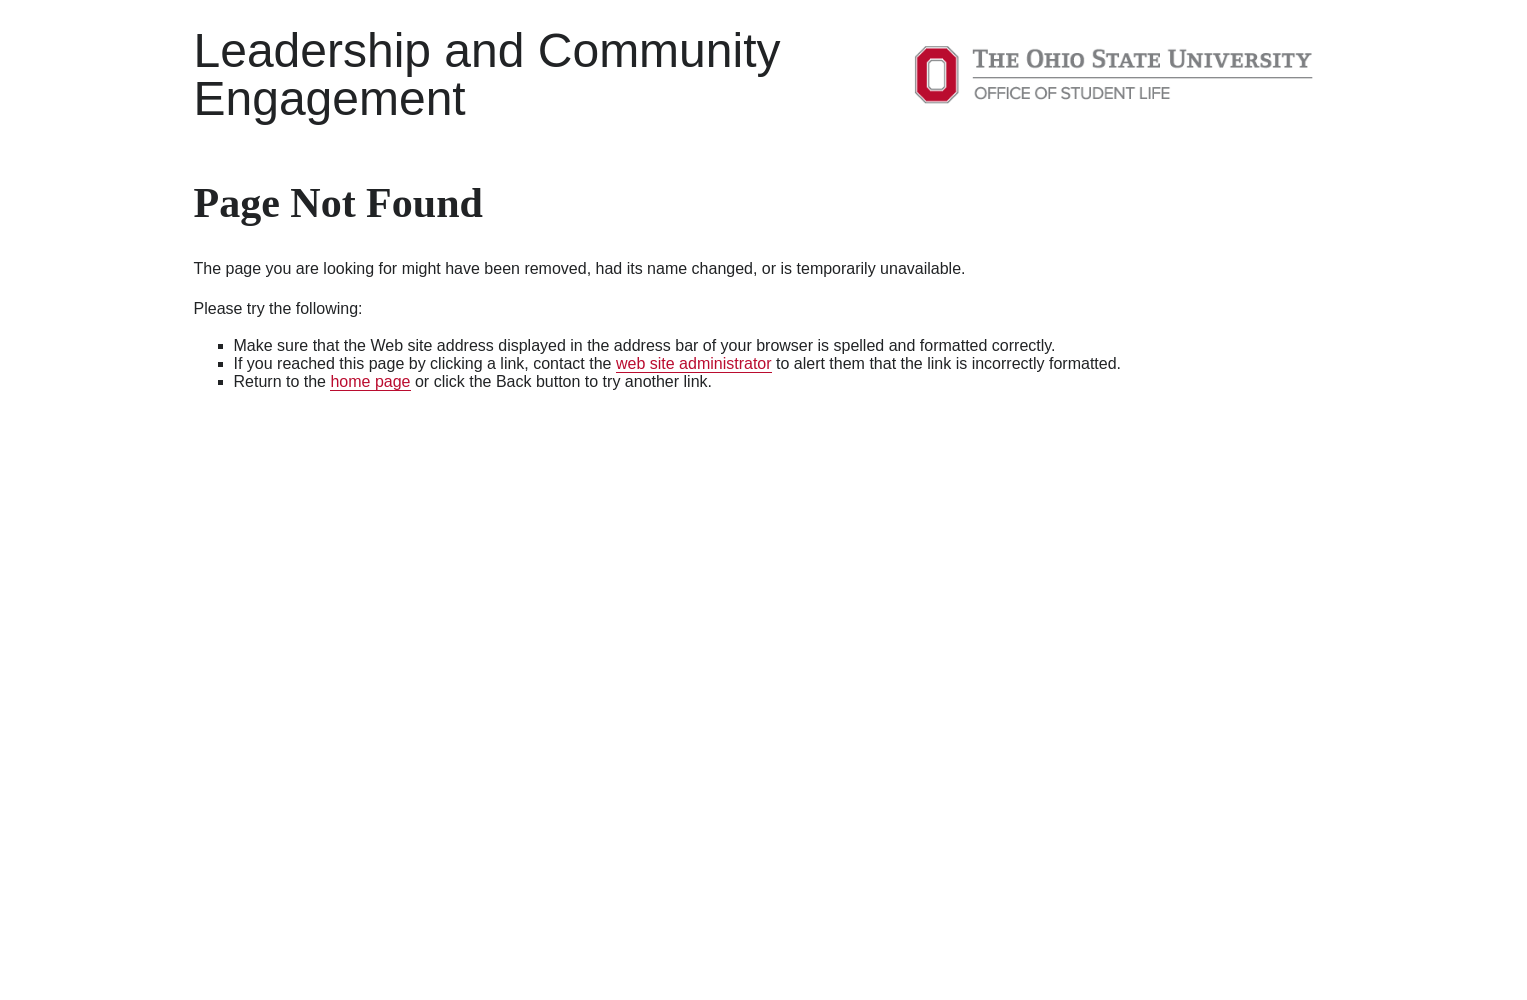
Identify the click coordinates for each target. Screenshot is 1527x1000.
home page (370, 381)
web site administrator (694, 363)
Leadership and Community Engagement (487, 74)
